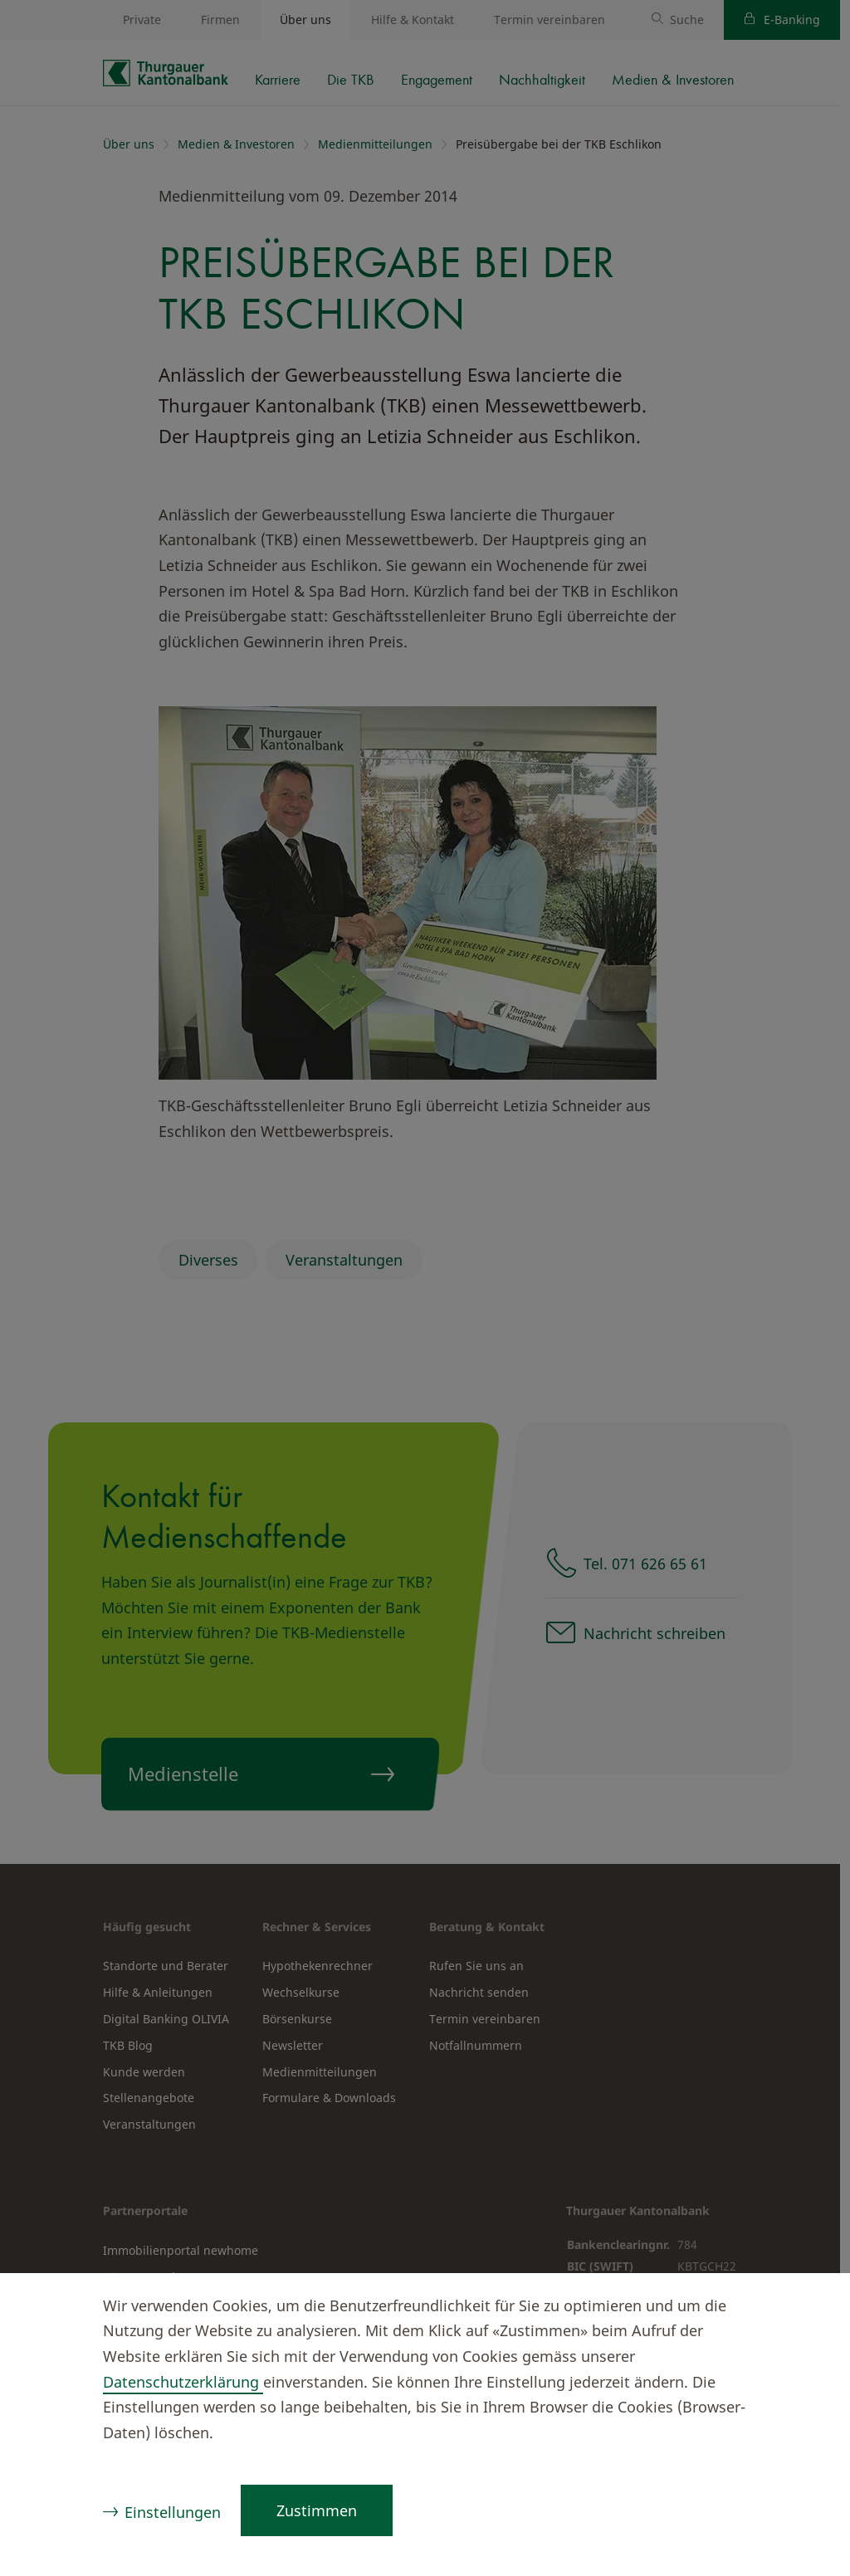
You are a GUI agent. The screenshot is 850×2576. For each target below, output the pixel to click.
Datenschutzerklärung (183, 2382)
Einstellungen (173, 2512)
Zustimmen (316, 2510)
